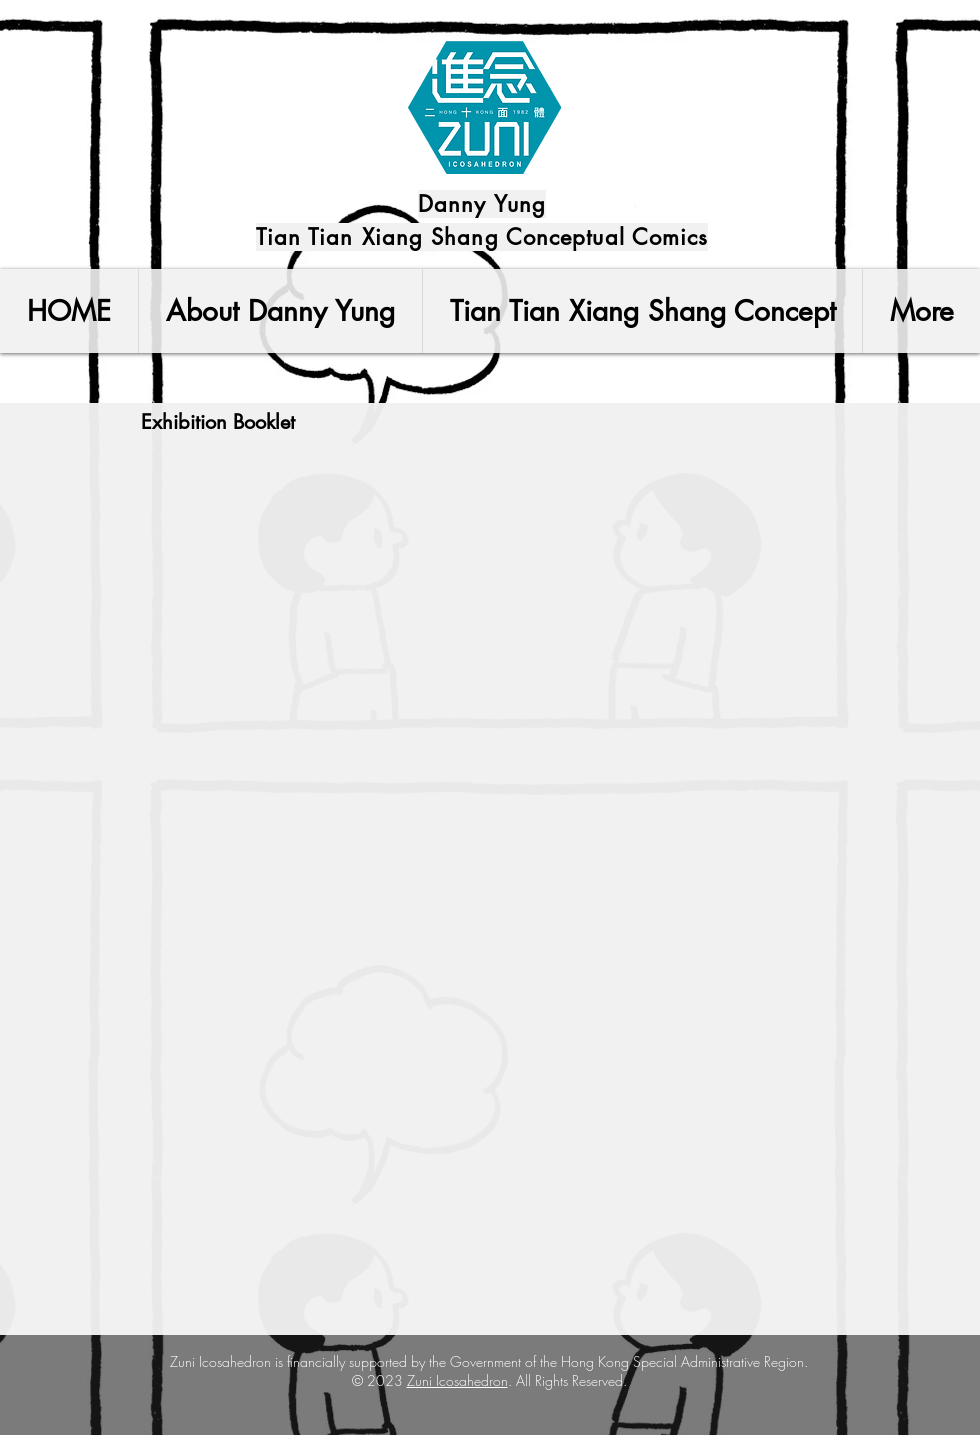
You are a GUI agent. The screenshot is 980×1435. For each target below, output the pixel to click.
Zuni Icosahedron (457, 1380)
